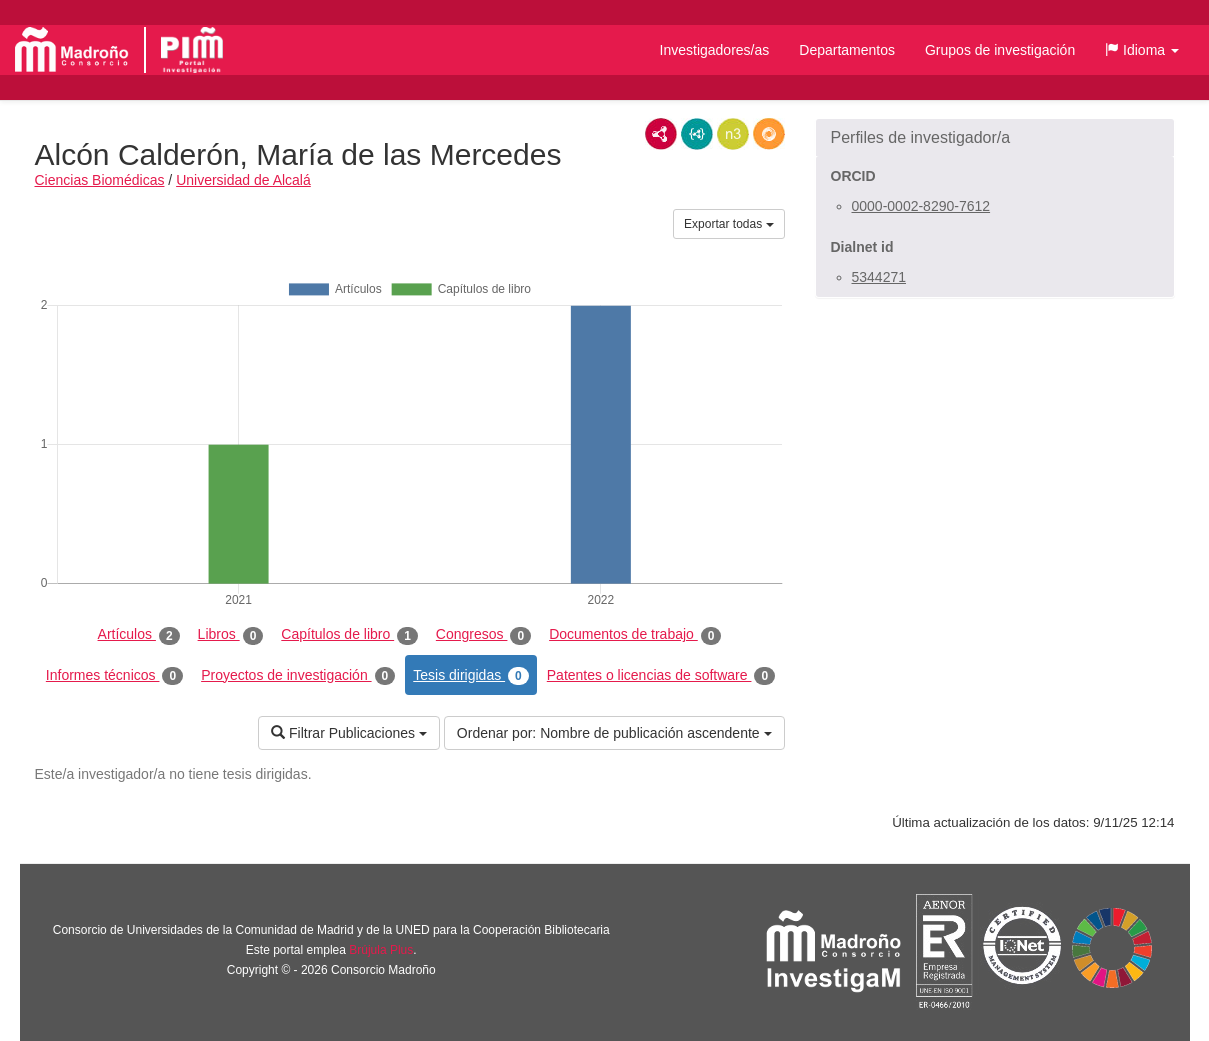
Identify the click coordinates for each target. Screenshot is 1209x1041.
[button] (1142, 50)
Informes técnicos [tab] (114, 676)
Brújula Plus (381, 950)
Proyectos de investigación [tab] (298, 676)
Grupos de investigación (1000, 50)
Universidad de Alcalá (243, 180)
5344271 (879, 277)
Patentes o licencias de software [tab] (661, 676)
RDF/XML (661, 134)
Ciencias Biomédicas (100, 180)
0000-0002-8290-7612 (921, 206)
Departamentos (847, 50)
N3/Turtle (733, 134)
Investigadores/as (715, 50)
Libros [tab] (231, 635)
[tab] (995, 138)
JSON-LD (697, 134)
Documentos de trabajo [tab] (635, 635)
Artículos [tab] (139, 635)
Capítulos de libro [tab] (349, 635)
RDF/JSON (769, 134)
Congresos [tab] (483, 635)
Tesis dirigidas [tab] (471, 676)
